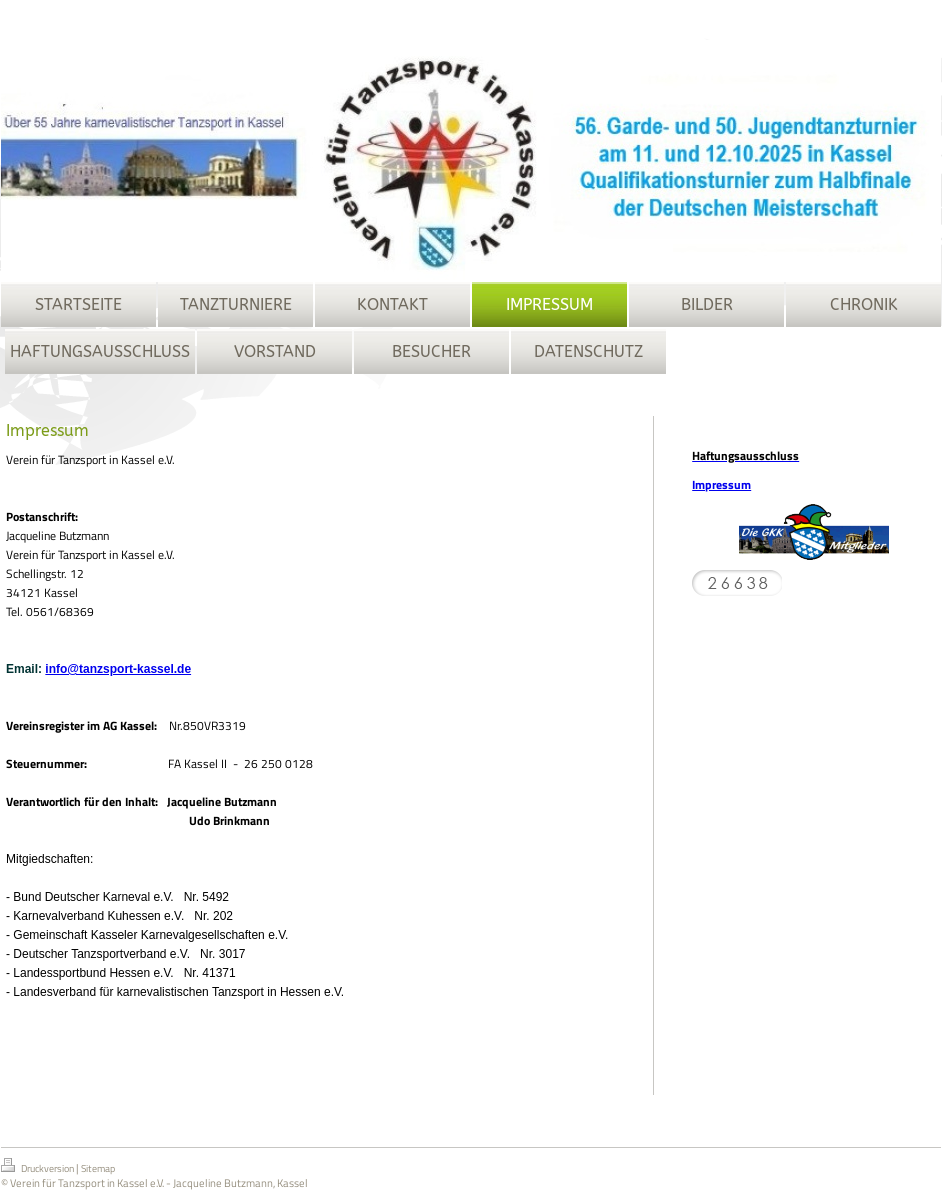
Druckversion (38, 1167)
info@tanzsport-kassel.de (118, 669)
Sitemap (98, 1168)
